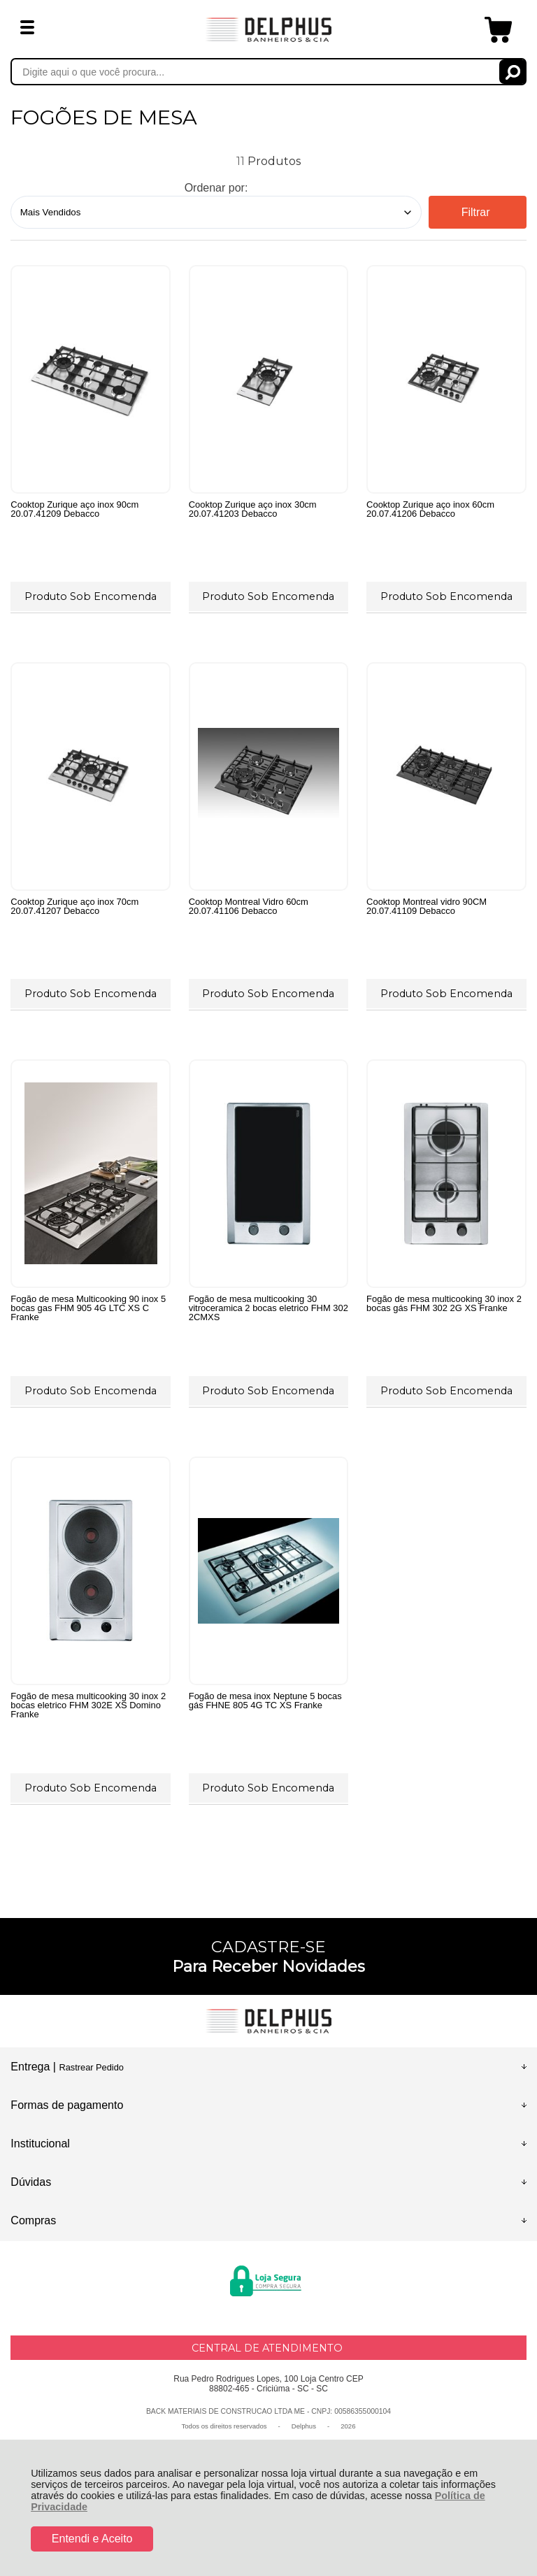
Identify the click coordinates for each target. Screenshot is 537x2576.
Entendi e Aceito (92, 2539)
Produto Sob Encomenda (90, 596)
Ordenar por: (216, 188)
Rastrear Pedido (91, 2067)
